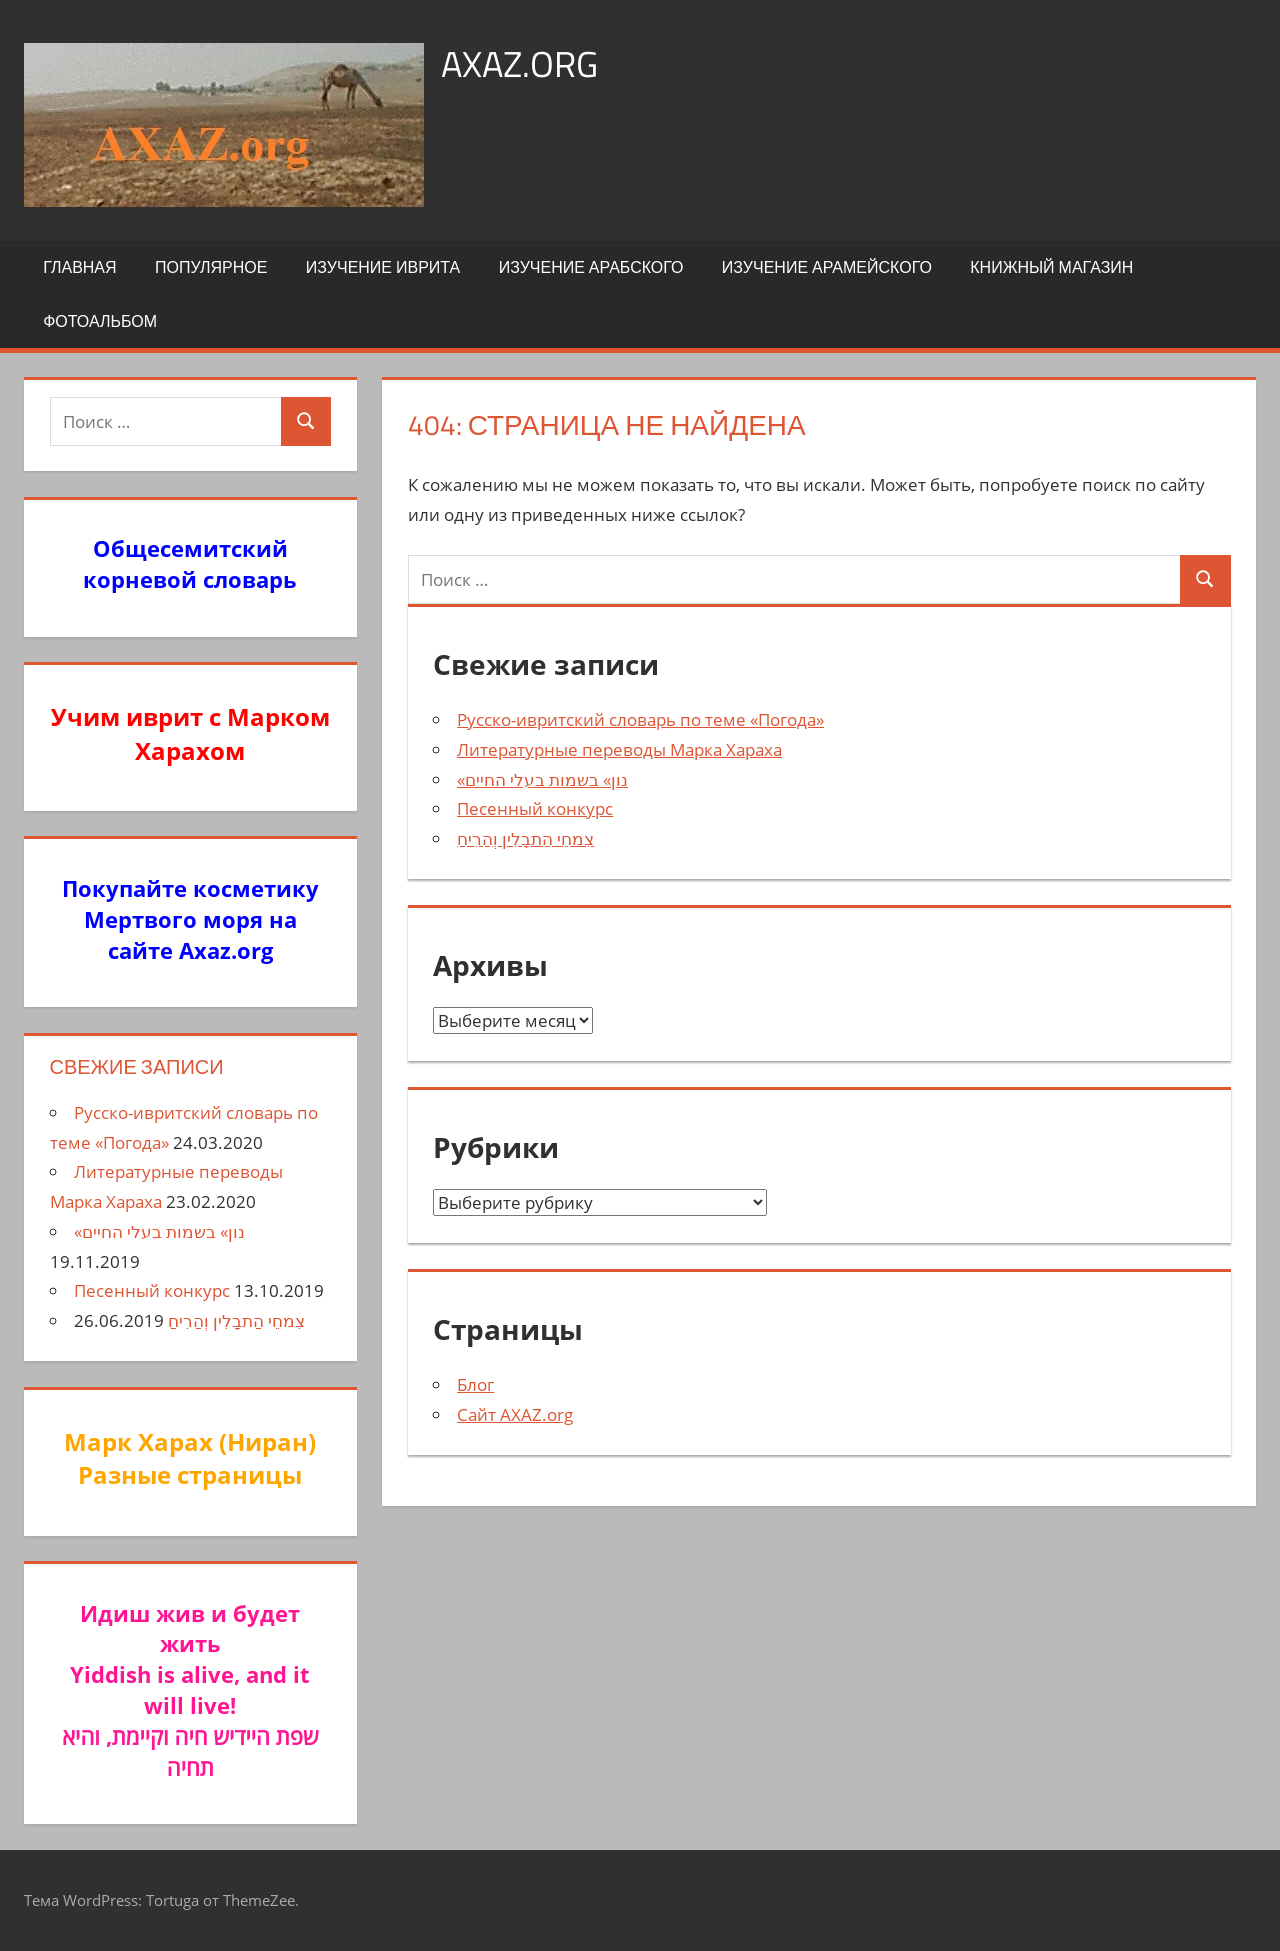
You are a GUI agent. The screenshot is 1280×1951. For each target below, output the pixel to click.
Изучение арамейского (827, 267)
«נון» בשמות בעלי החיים (542, 779)
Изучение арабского (591, 267)
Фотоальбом (100, 321)
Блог (475, 1384)
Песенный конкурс (535, 808)
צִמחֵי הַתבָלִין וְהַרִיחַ (525, 838)
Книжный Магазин (1051, 267)
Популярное (211, 267)
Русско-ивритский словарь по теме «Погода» (640, 719)
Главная (79, 267)
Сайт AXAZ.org (515, 1414)
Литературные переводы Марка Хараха (619, 749)
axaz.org (519, 63)
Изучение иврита (383, 267)
